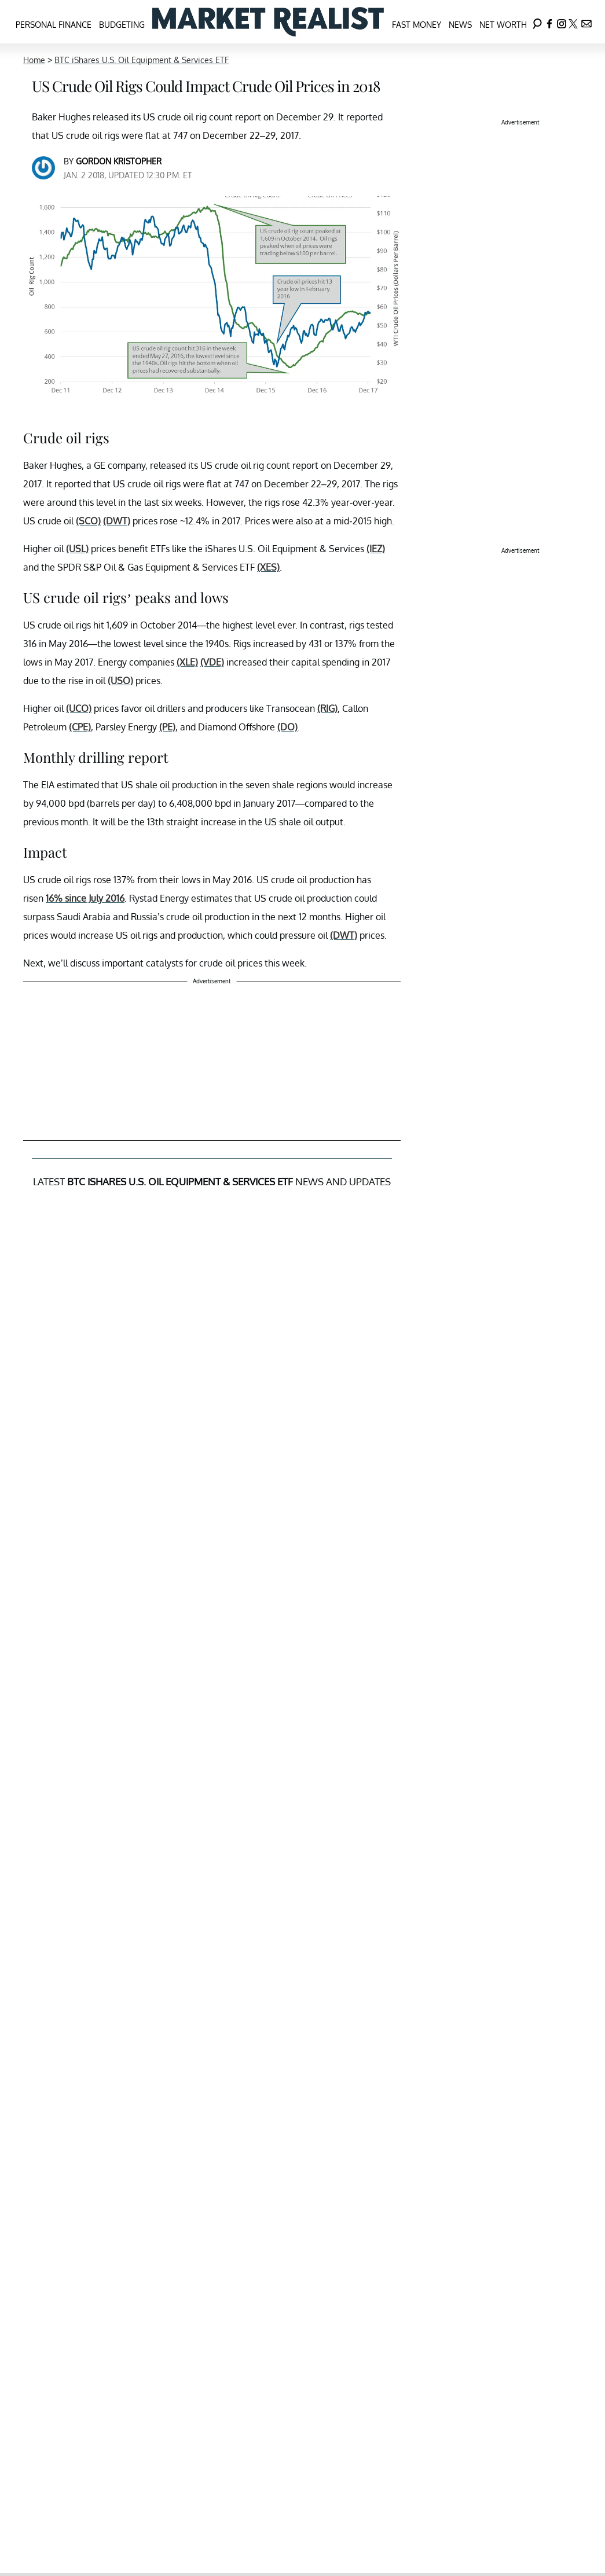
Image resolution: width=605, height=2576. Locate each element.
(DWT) (116, 521)
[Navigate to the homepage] (268, 21)
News (460, 25)
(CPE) (80, 727)
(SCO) (88, 521)
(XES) (268, 567)
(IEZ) (375, 548)
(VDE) (212, 662)
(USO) (120, 680)
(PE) (167, 727)
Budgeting (122, 25)
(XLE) (187, 662)
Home (34, 60)
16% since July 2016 (85, 898)
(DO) (287, 727)
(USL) (77, 548)
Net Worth (503, 25)
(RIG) (327, 708)
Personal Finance (53, 25)
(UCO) (78, 708)
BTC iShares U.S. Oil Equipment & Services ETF (141, 60)
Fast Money (416, 25)
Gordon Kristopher (119, 161)
